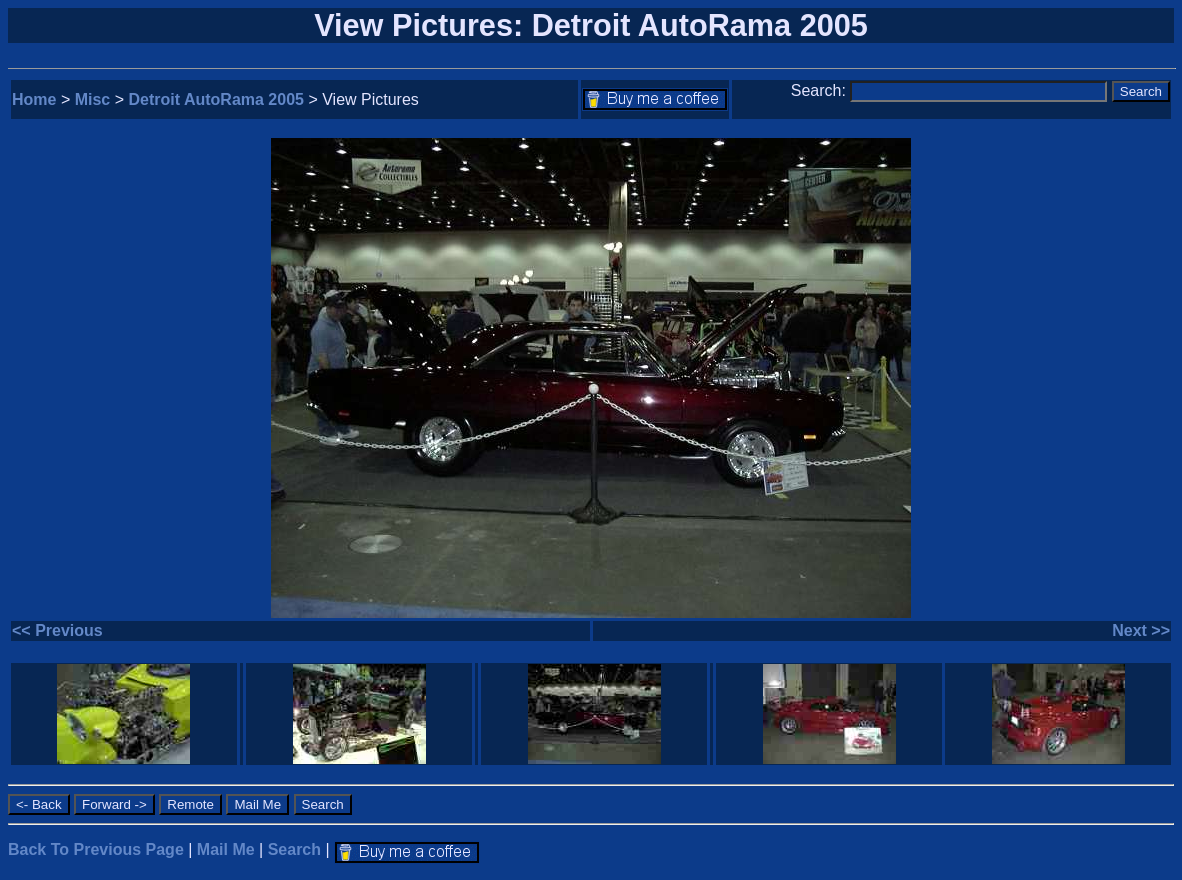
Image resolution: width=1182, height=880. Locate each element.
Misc (93, 99)
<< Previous (57, 630)
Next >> (1141, 630)
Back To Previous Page (96, 849)
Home (34, 99)
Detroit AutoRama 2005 (216, 99)
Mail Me (226, 849)
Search (294, 849)
